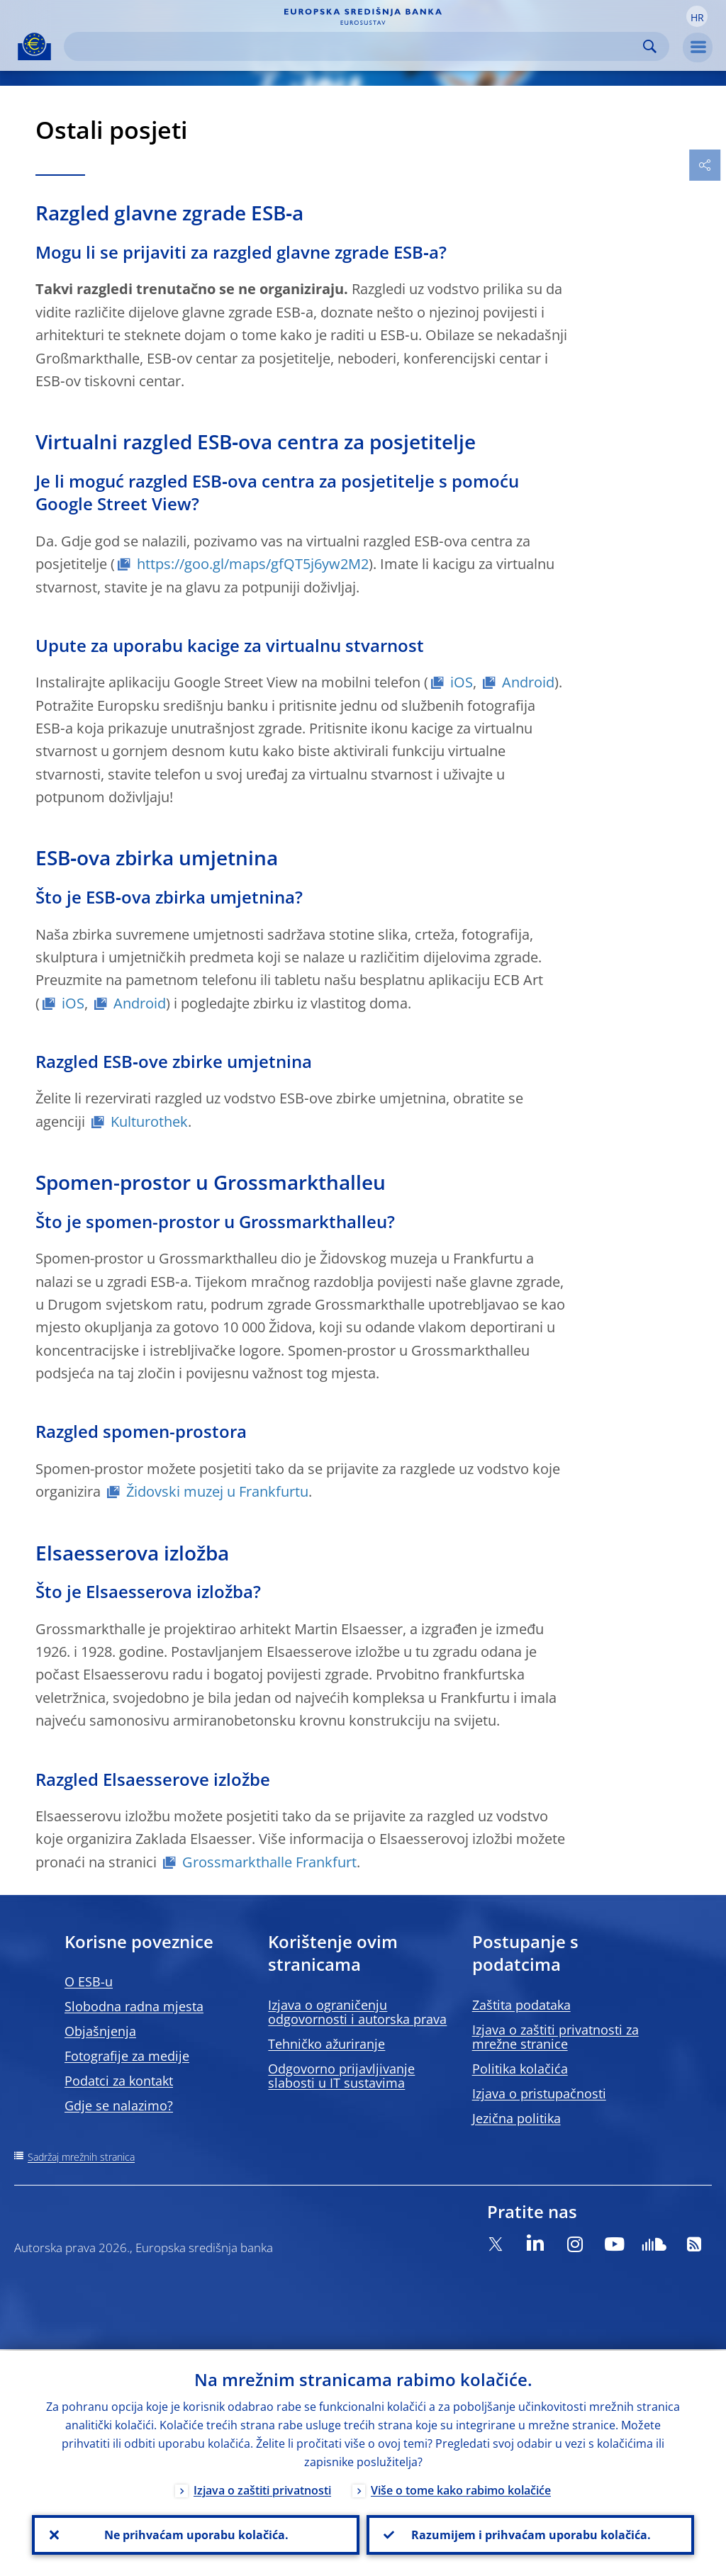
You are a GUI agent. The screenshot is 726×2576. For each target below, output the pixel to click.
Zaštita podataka (521, 2004)
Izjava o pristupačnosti (539, 2093)
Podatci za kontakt (119, 2080)
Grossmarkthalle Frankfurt (269, 1862)
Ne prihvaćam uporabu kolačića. (196, 2534)
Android (528, 682)
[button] (697, 16)
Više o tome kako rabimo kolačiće (461, 2489)
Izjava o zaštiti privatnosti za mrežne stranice (555, 2036)
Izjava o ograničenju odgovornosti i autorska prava (357, 2011)
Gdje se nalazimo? (119, 2105)
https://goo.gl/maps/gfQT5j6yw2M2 (253, 563)
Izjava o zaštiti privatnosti (262, 2489)
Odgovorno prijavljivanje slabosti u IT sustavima (341, 2075)
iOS (461, 682)
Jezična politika (516, 2118)
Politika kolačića (520, 2068)
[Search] (355, 46)
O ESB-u (89, 1981)
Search (649, 46)
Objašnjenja (100, 2031)
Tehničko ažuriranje (326, 2043)
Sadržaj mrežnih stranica (81, 2157)
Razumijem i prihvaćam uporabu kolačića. (530, 2534)
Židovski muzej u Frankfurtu (217, 1491)
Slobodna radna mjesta (134, 2006)
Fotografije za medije (127, 2055)
